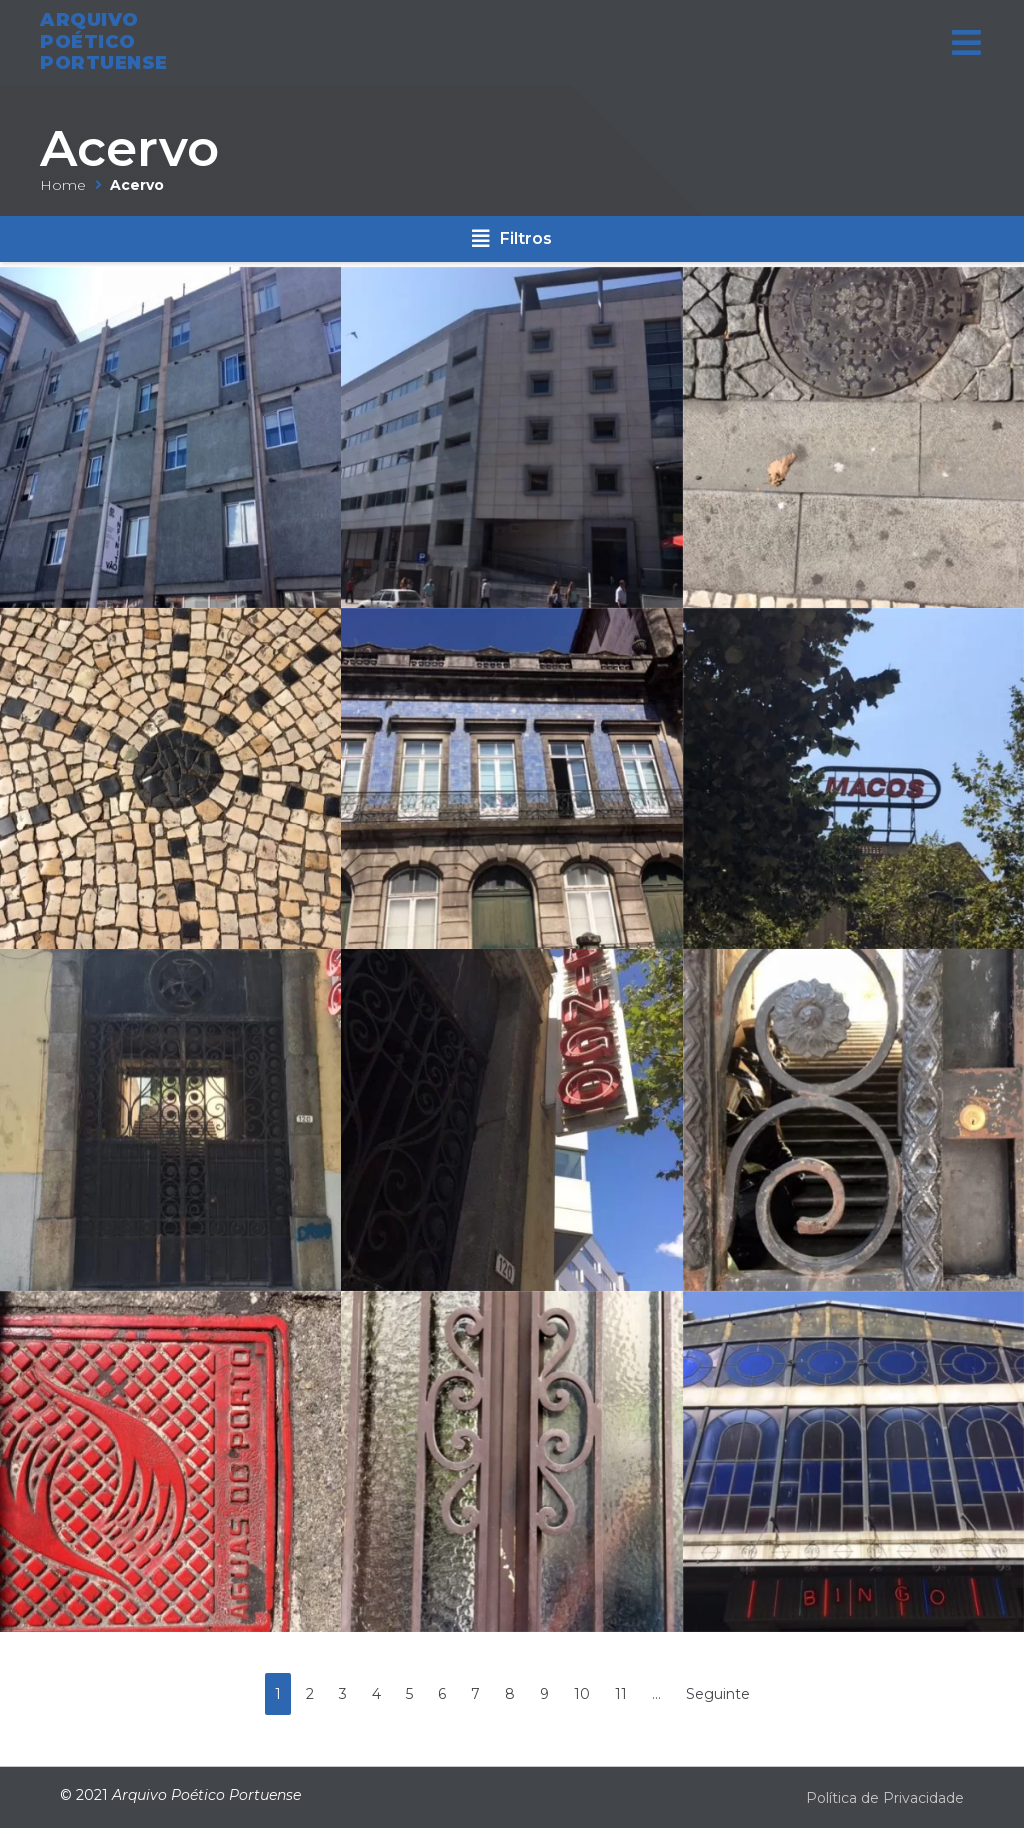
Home (63, 185)
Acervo (129, 148)
